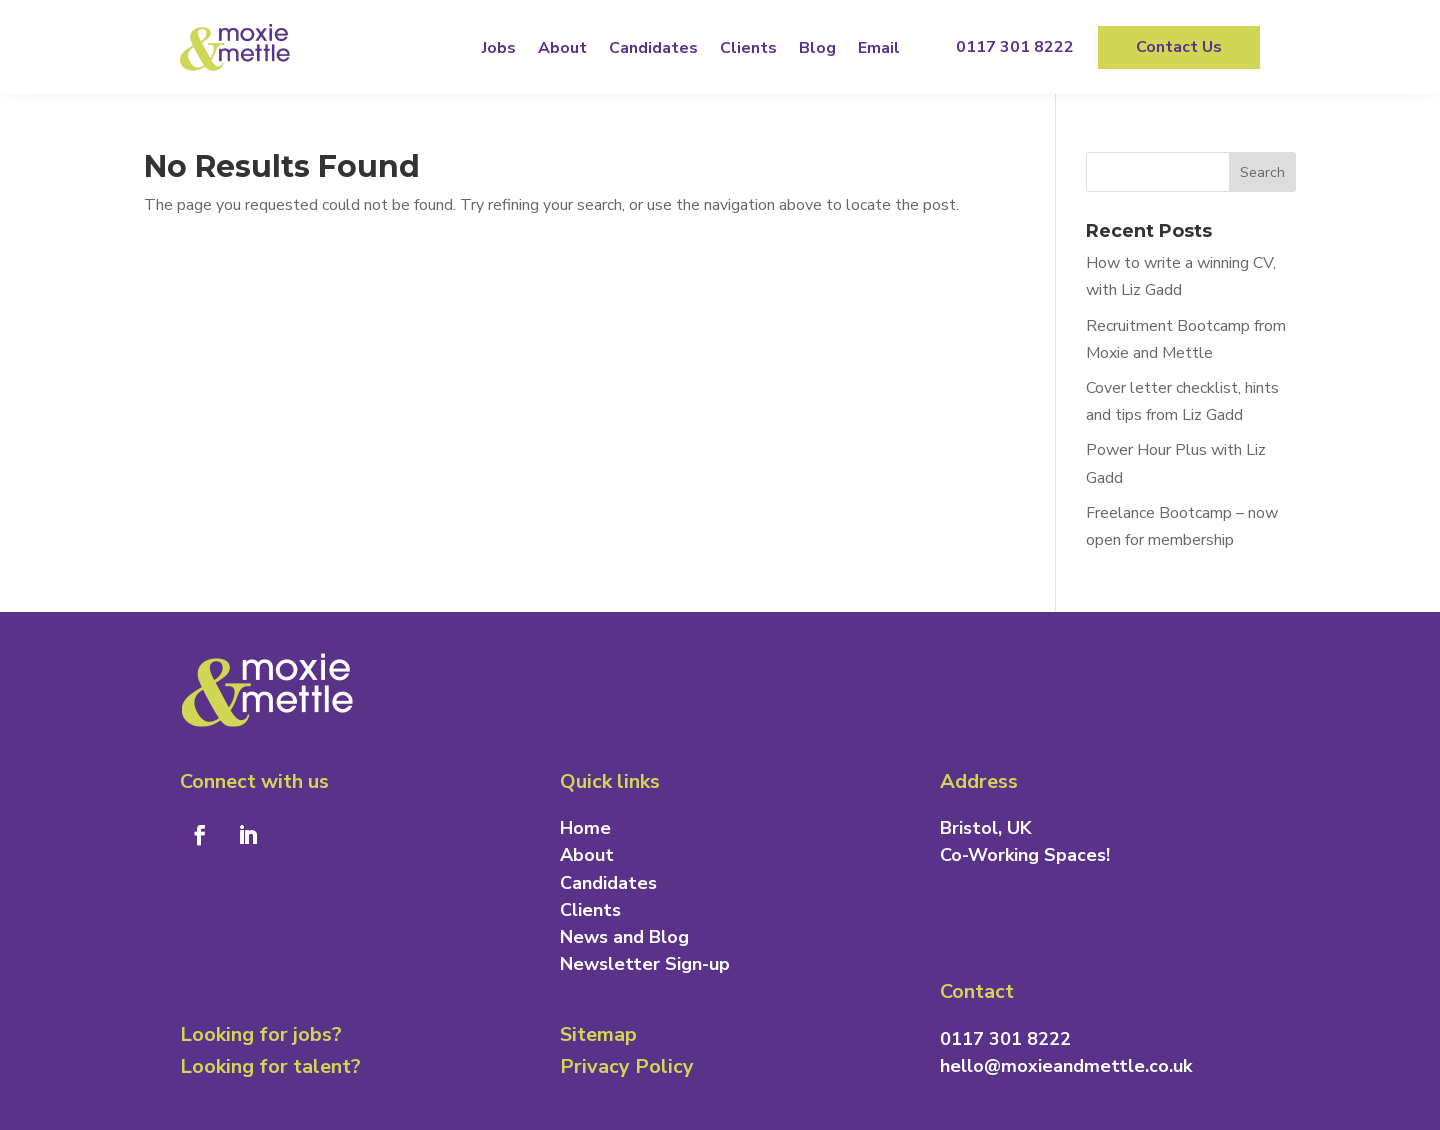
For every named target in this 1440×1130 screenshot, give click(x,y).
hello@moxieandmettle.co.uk (1066, 1066)
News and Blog (624, 937)
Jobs (499, 48)
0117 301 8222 (1015, 47)
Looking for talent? (270, 1066)
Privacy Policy (627, 1066)
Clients (748, 48)
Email (879, 48)
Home (585, 828)
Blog (817, 48)
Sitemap (598, 1034)
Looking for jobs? (261, 1034)
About (562, 48)
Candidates (653, 48)
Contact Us (1179, 47)
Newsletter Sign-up (645, 964)
